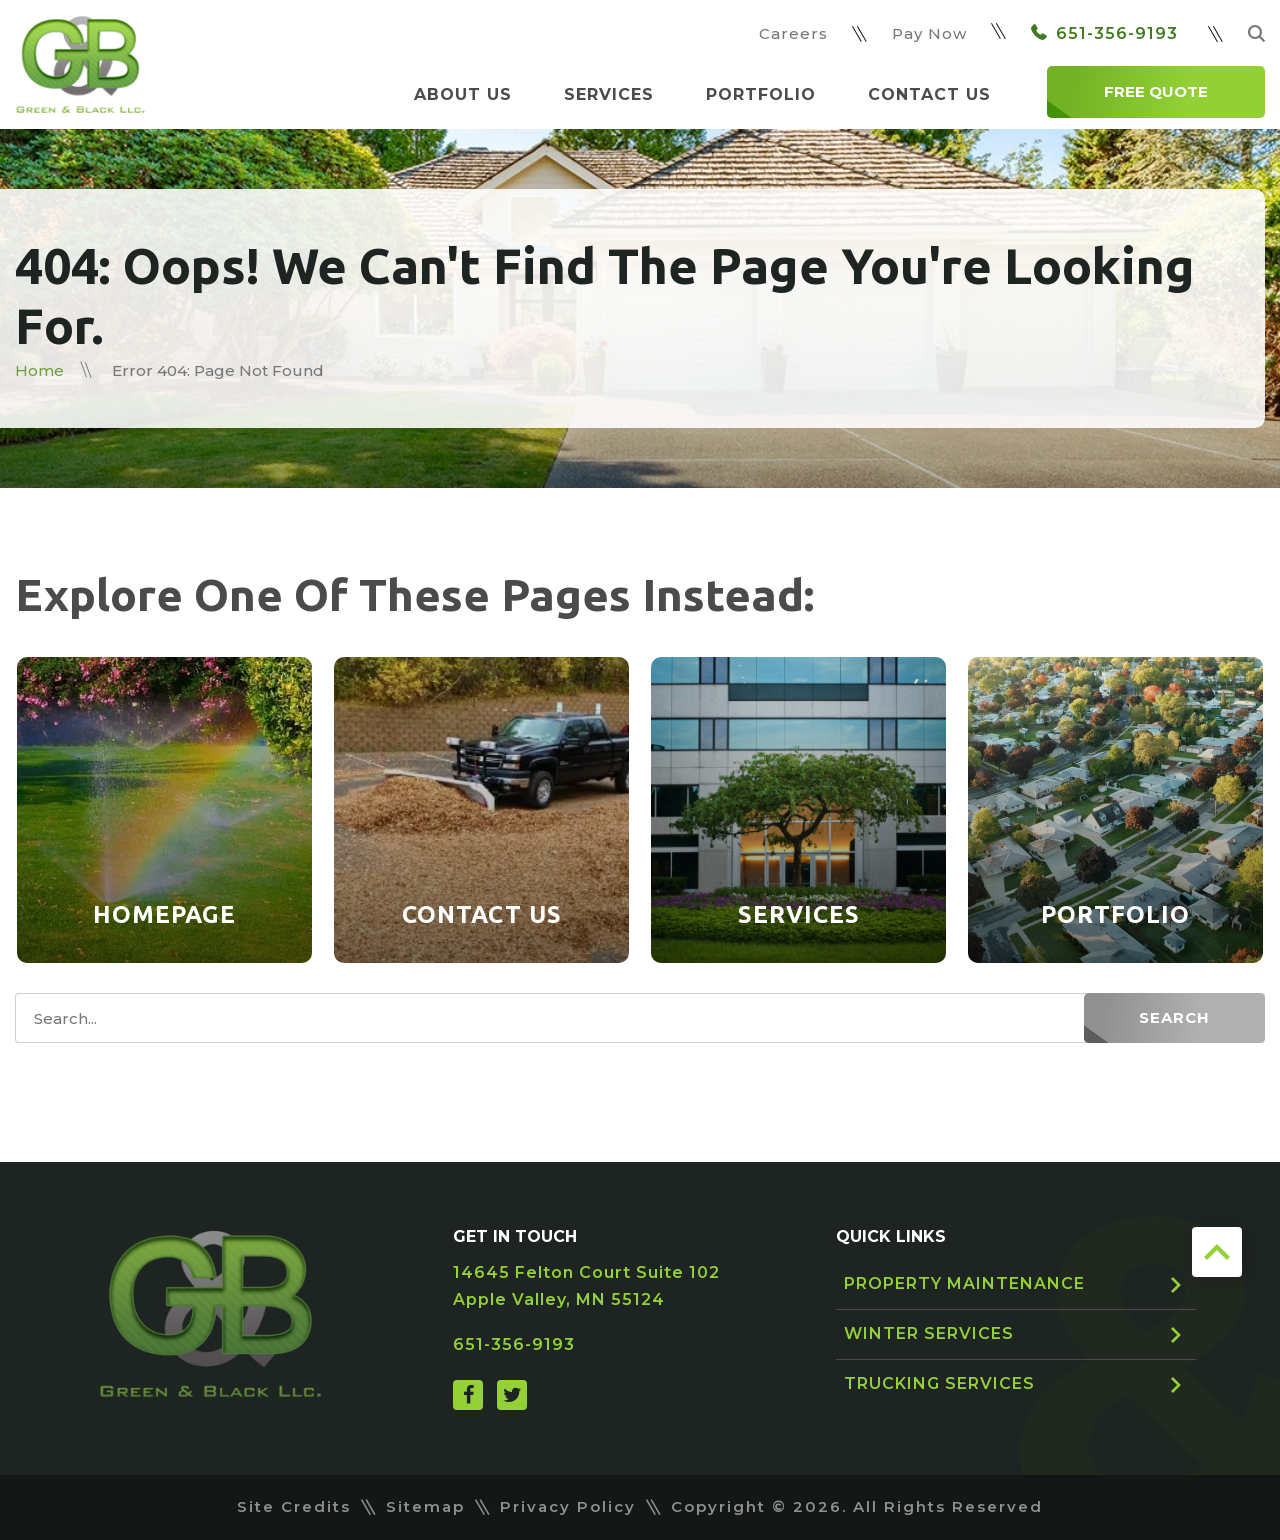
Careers (793, 33)
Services (609, 94)
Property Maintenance (964, 1283)
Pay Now (929, 33)
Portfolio (761, 94)
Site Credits (294, 1506)
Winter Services (929, 1333)
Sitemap (425, 1506)
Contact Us (929, 94)
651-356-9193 (1104, 33)
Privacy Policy (568, 1506)
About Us (463, 94)
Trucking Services (939, 1383)
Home (39, 370)
